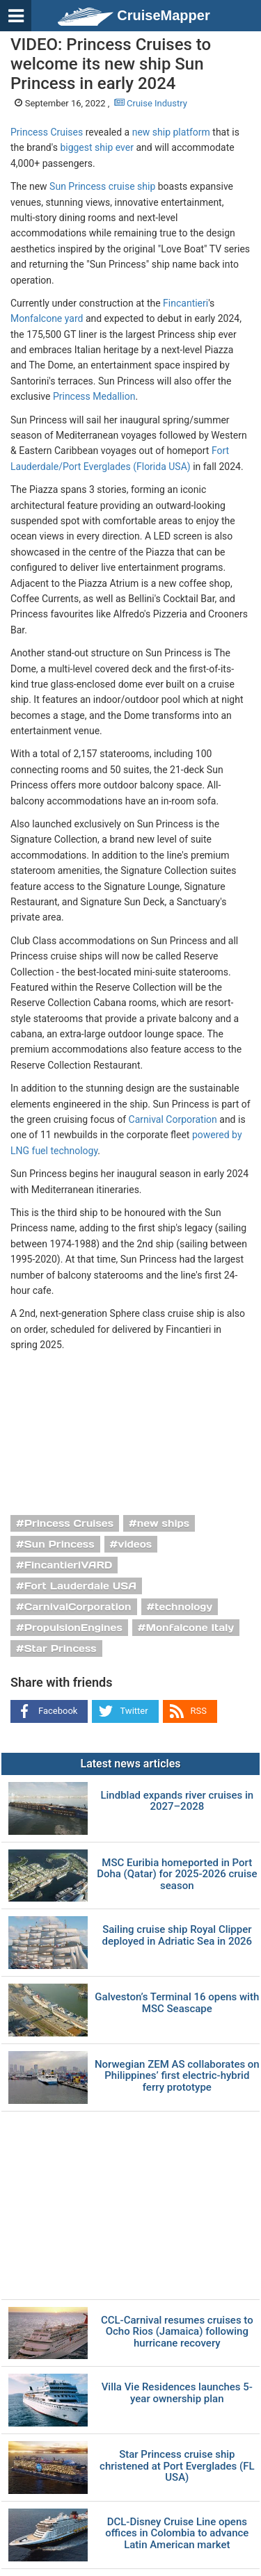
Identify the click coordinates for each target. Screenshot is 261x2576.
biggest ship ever (97, 147)
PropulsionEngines (73, 1627)
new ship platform (171, 132)
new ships (163, 1523)
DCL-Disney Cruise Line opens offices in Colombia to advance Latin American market (176, 2533)
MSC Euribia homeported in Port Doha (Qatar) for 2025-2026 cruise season (177, 1874)
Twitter (134, 1711)
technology (183, 1607)
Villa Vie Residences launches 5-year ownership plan (177, 2392)
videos (135, 1544)
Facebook (57, 1711)
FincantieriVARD (68, 1565)
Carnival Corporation (173, 1119)
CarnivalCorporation (78, 1607)
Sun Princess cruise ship (102, 186)
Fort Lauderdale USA (80, 1586)
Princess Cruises (46, 132)
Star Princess (60, 1648)
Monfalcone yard (46, 318)
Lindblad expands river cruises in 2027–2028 (176, 1801)
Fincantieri (185, 303)
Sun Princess (59, 1544)
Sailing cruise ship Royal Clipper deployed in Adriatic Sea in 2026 (177, 1935)
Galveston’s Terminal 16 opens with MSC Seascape (177, 2002)
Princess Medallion (94, 396)
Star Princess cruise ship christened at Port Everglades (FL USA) (177, 2466)
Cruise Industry (150, 103)
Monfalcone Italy (190, 1627)
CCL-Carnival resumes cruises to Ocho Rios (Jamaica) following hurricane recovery (177, 2332)
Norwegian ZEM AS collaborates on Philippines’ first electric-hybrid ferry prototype (177, 2076)
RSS (199, 1711)
